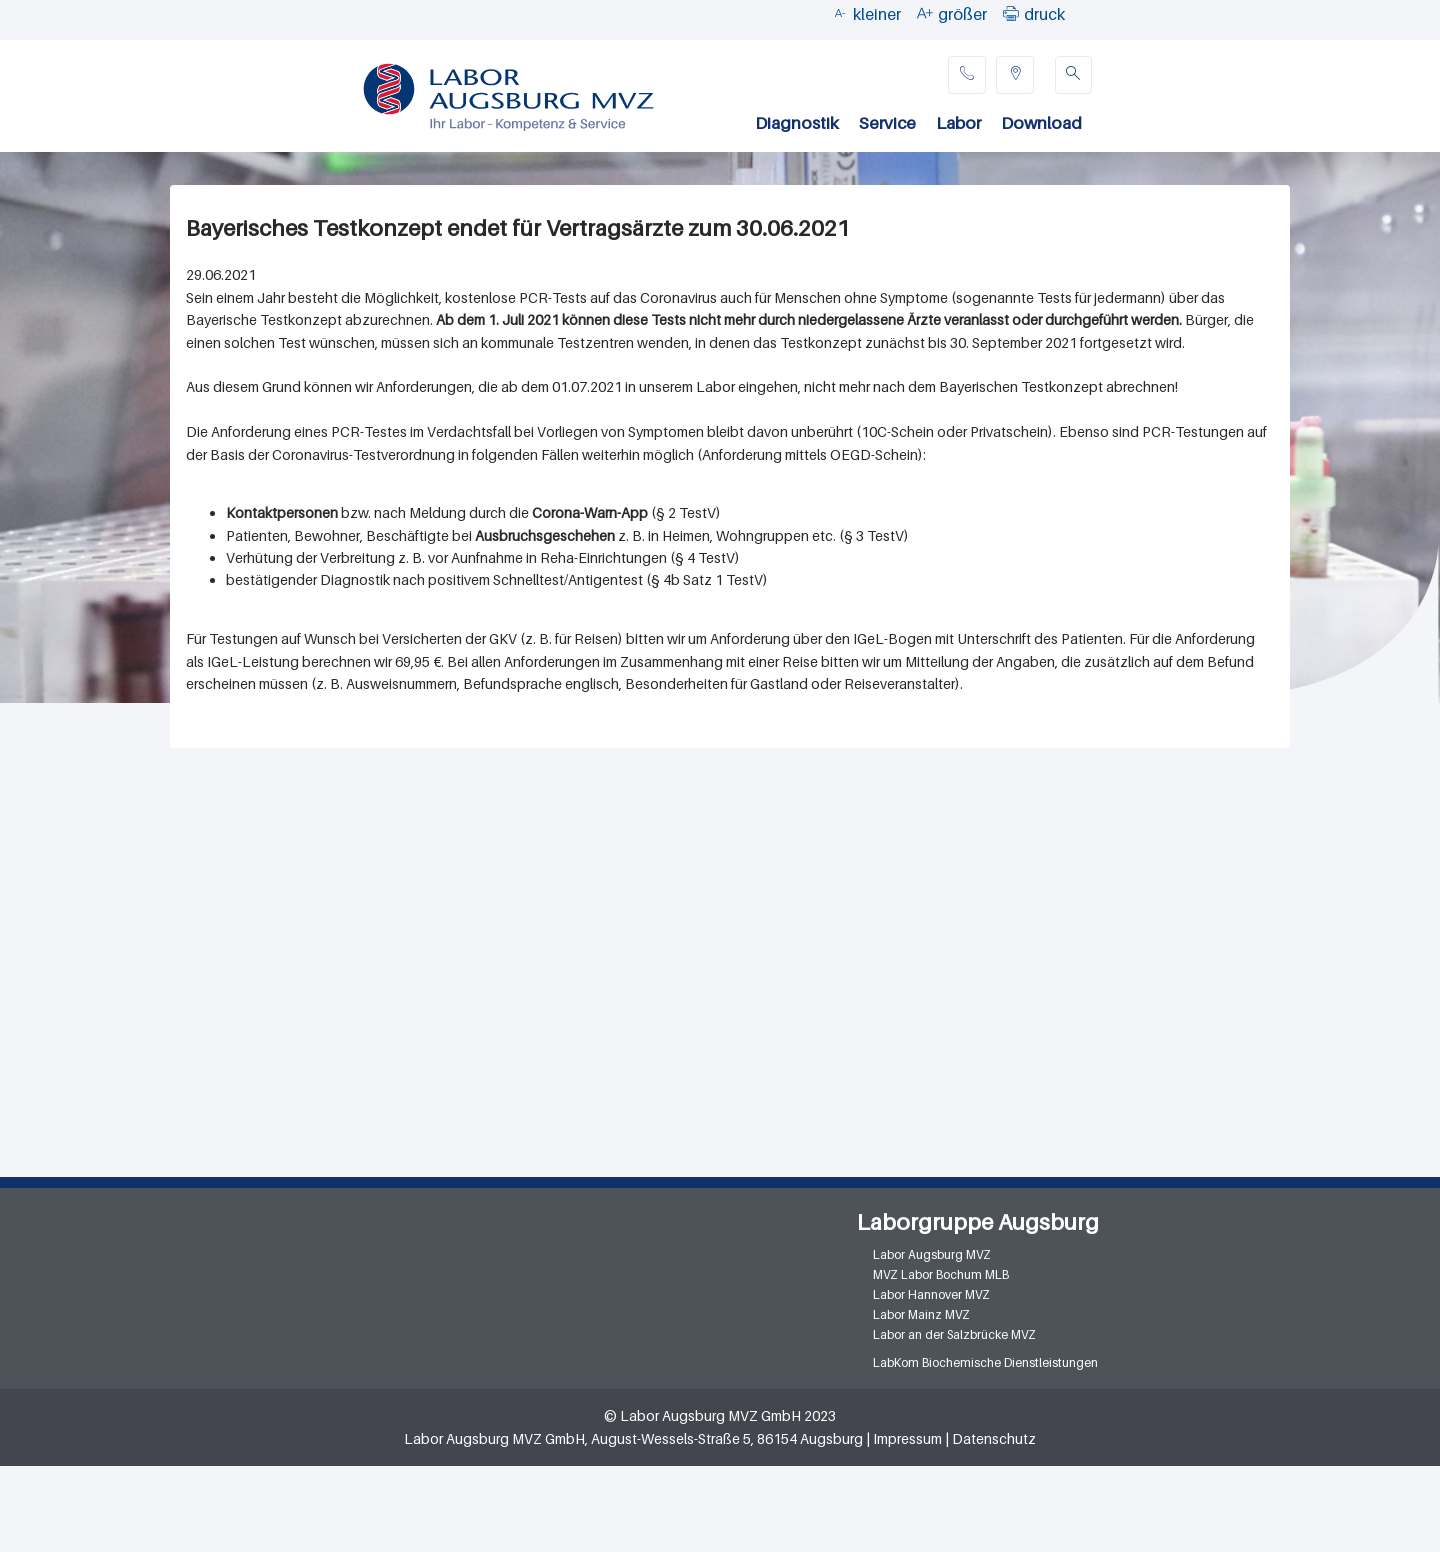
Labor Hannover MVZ (931, 1294)
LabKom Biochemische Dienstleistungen (985, 1362)
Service (887, 123)
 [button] (1011, 13)
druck (1044, 14)
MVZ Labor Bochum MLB (941, 1274)
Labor (958, 123)
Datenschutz (994, 1438)
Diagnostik (797, 123)
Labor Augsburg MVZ (932, 1254)
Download (1041, 123)
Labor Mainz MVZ (921, 1314)
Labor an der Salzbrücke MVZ (954, 1334)
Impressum (907, 1438)
